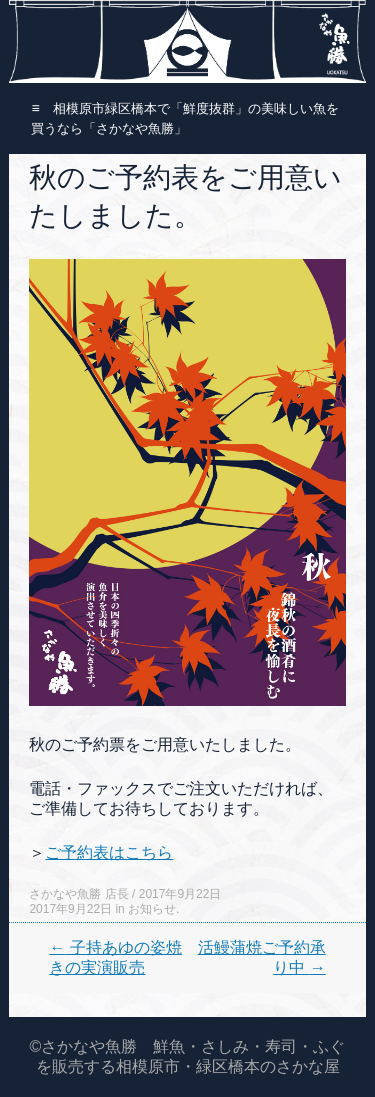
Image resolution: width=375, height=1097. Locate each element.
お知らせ (152, 909)
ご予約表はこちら (109, 852)
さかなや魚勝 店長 (78, 894)
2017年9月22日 (180, 894)
